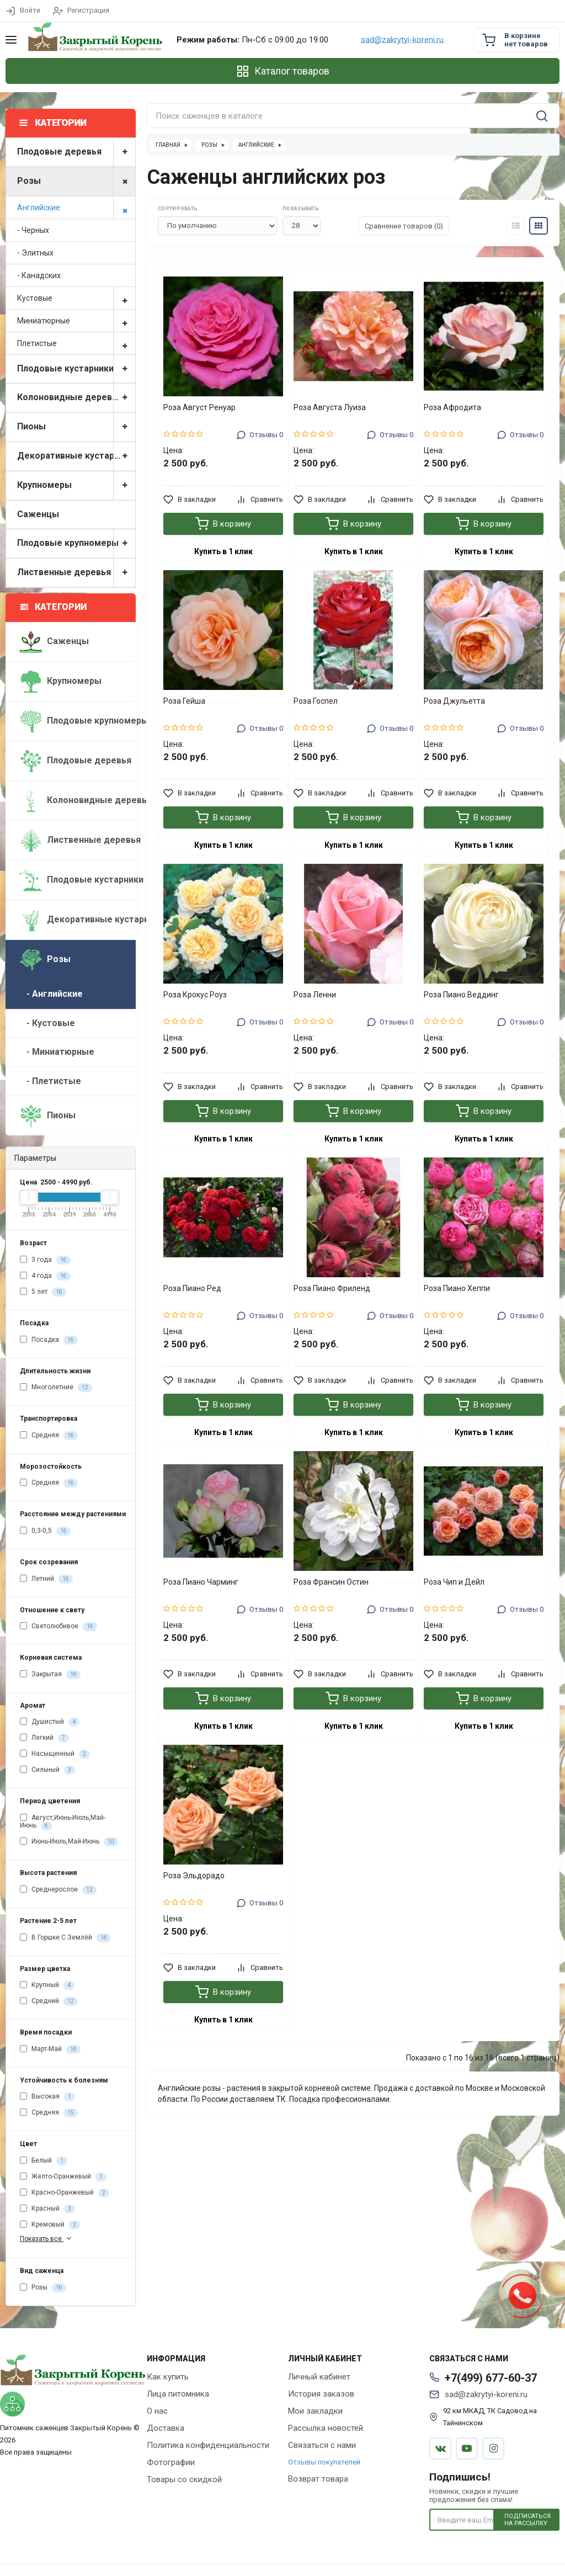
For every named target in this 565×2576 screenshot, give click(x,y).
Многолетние (56, 1387)
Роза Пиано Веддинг (461, 994)
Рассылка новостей (325, 2428)
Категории (53, 607)
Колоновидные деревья (76, 398)
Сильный (47, 1770)
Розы (76, 181)
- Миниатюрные (57, 1052)
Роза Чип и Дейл (454, 1582)
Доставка (165, 2428)
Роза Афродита (452, 407)
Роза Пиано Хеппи (457, 1288)
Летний (46, 1579)
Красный (47, 2209)
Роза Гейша (184, 701)
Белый (43, 2161)
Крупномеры (76, 485)
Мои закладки (315, 2411)
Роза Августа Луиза (330, 407)
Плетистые (76, 343)
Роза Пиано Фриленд (332, 1288)
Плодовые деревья (76, 152)
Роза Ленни (315, 994)
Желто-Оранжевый (63, 2177)
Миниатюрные (76, 321)
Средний (49, 2001)
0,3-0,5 (45, 1531)
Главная (168, 145)
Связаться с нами (322, 2445)
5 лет (43, 1292)
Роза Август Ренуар (199, 407)
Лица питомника (178, 2394)
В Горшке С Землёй (65, 1938)
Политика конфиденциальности (208, 2445)
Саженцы (38, 514)
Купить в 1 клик (223, 551)
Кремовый (50, 2225)
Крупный (47, 1985)
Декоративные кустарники (76, 456)
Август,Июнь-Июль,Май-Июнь (62, 1822)
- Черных (33, 230)
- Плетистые (50, 1081)
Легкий (44, 1738)
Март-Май (50, 2049)
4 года (45, 1276)
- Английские (51, 994)
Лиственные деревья (76, 573)
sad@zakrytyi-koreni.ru (402, 40)
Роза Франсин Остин (331, 1582)
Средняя (49, 1435)
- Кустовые (47, 1023)
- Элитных (35, 252)
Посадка (49, 1340)
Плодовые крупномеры (76, 543)
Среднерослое (58, 1889)
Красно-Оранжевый (64, 2193)
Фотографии (171, 2462)
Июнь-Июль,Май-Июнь (69, 1841)
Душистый (49, 1722)
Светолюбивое (58, 1626)
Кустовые (76, 298)
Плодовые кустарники (76, 369)
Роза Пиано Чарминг (200, 1582)
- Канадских (39, 275)
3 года (45, 1260)
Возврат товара (318, 2479)
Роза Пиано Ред (192, 1288)
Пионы (76, 427)
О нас (157, 2411)
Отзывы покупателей (324, 2462)
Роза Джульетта (454, 701)
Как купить (168, 2377)
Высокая (47, 2096)
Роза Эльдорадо (194, 1875)
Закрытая (50, 1674)
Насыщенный (55, 1754)
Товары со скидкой (184, 2479)
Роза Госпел (316, 701)
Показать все (46, 2238)
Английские (76, 207)
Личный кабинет (319, 2377)
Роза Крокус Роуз (195, 994)
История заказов (321, 2394)
